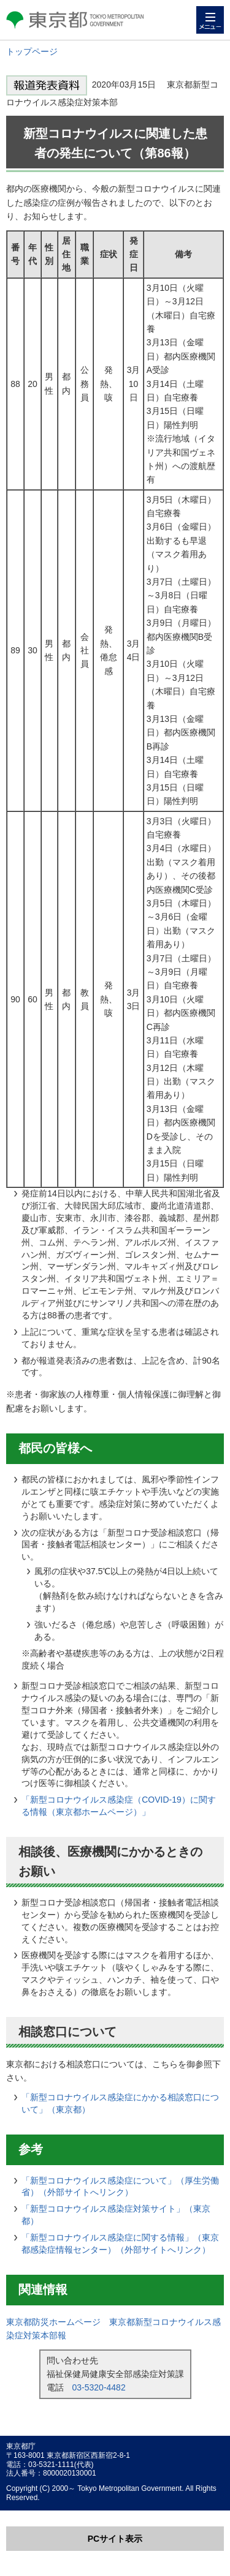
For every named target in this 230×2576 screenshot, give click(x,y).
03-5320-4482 (99, 2387)
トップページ (32, 51)
